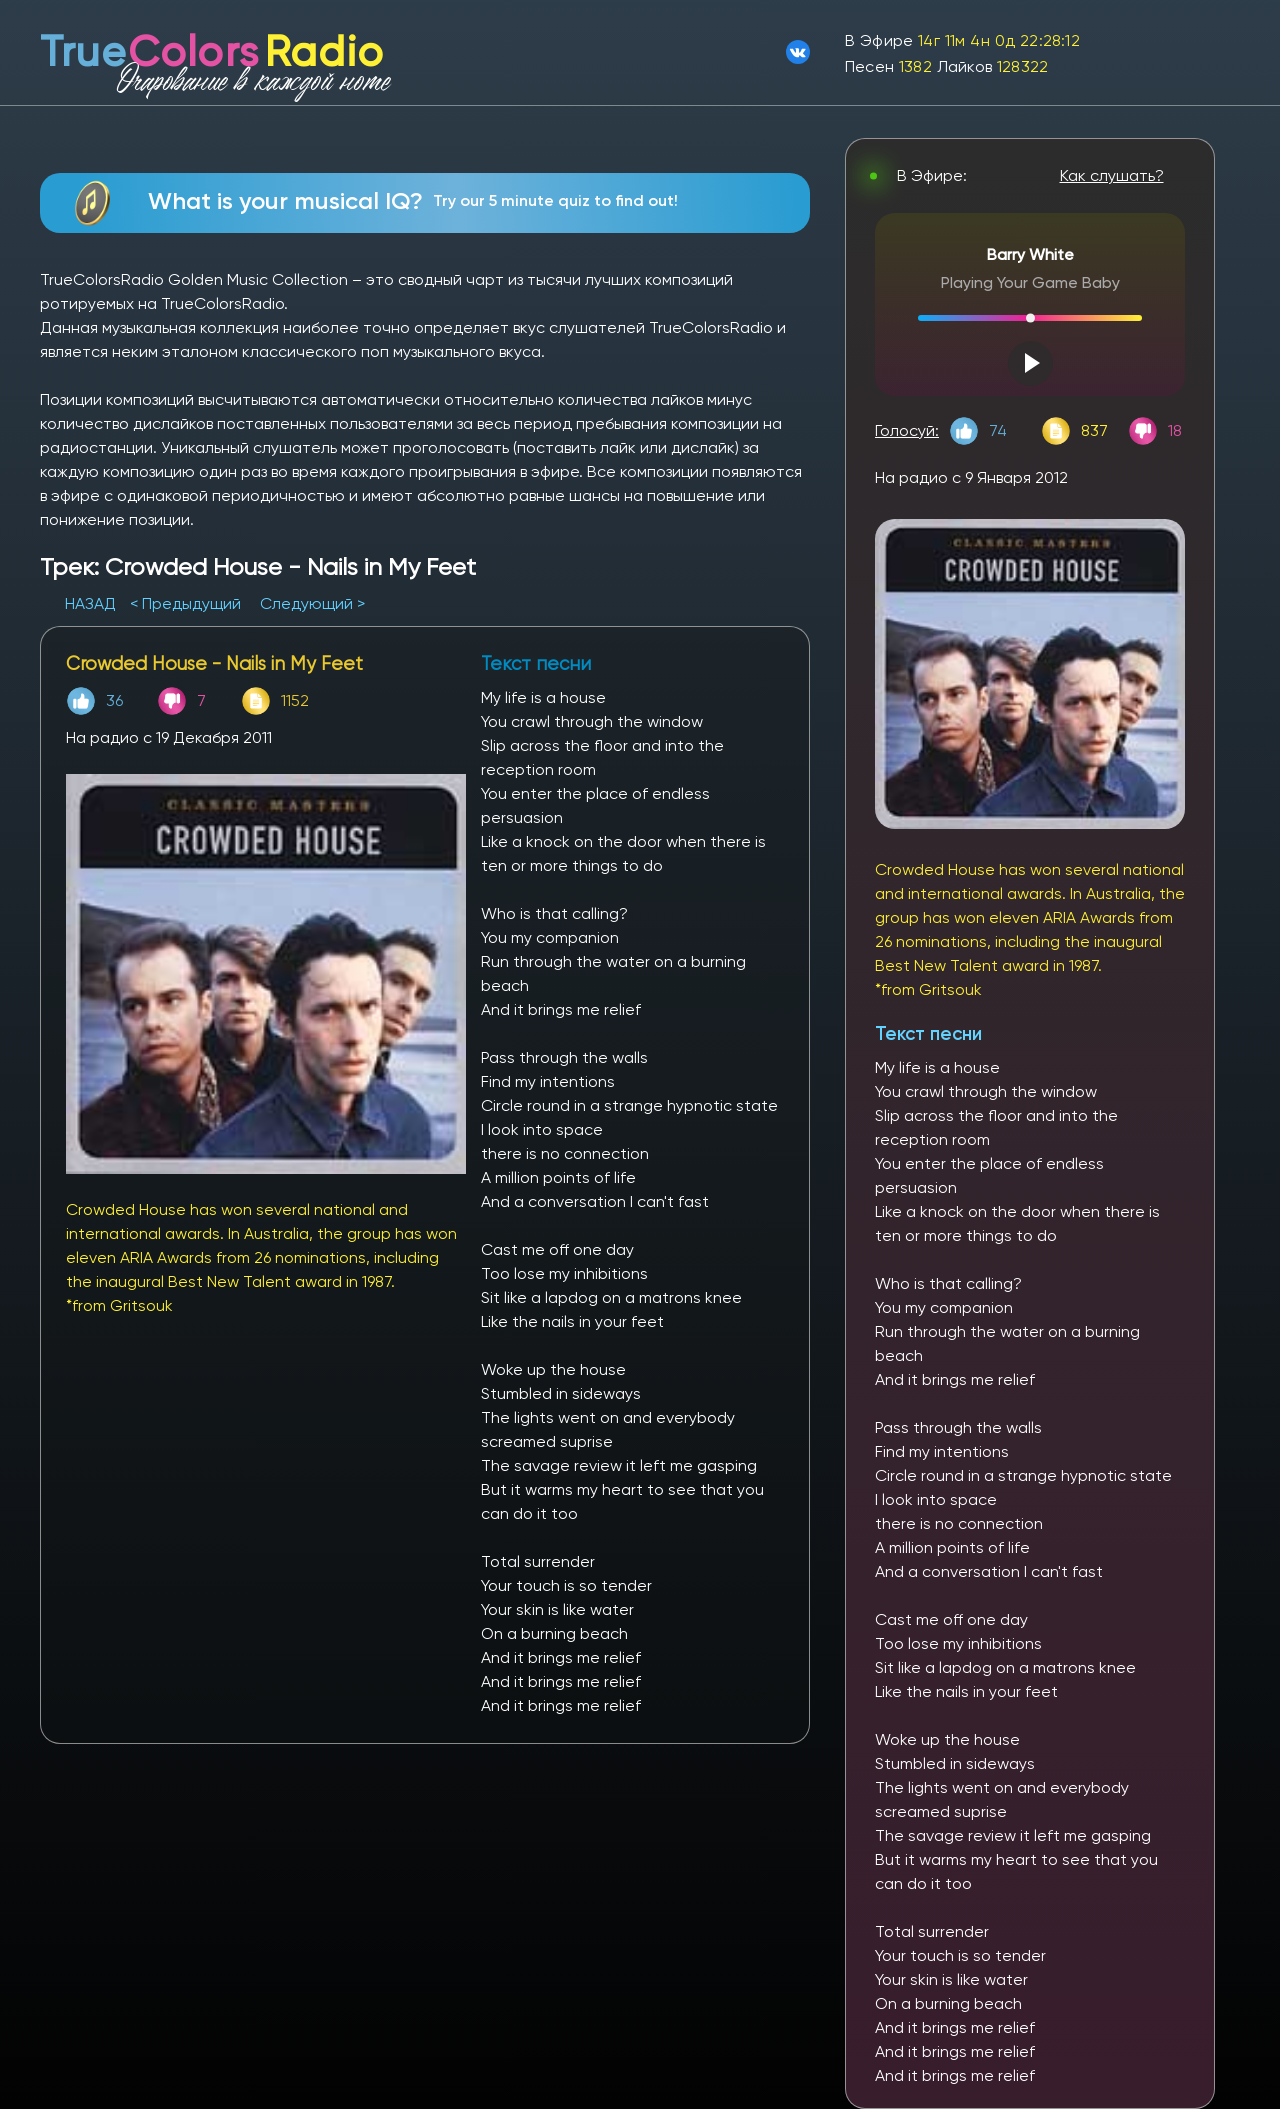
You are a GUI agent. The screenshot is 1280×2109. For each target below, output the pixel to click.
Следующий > (312, 603)
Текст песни (928, 1033)
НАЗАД (92, 603)
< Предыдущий (185, 603)
